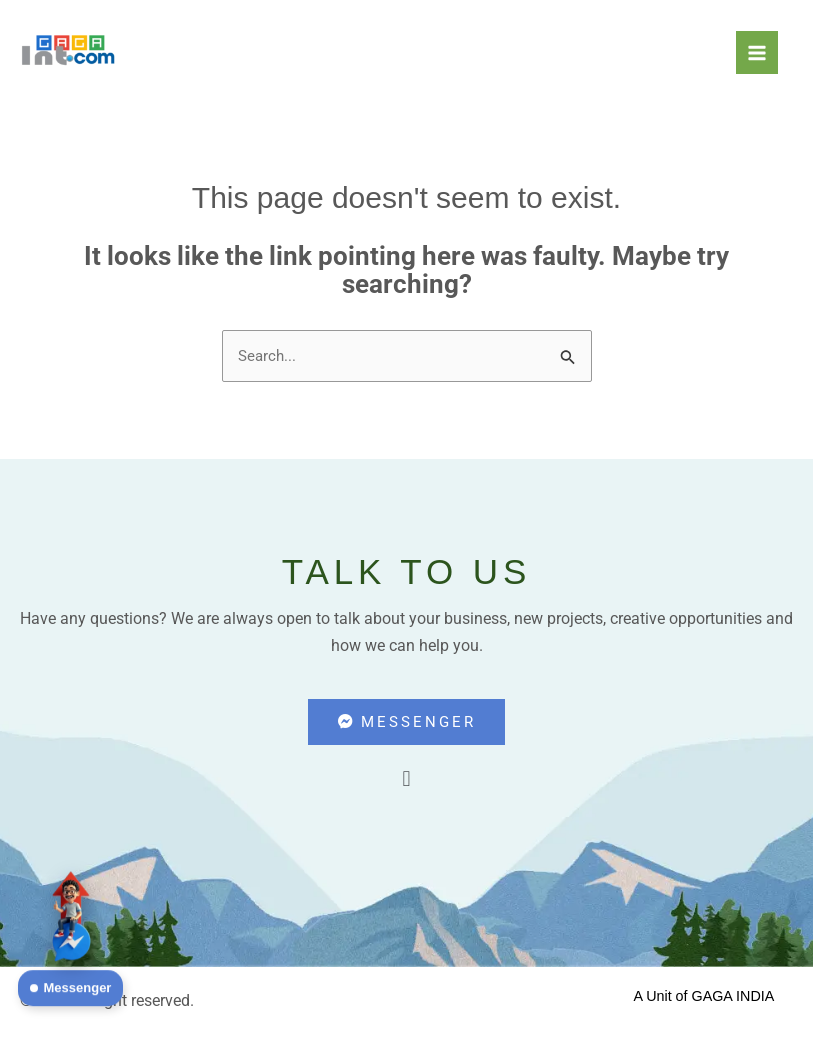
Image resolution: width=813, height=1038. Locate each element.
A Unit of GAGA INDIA (704, 999)
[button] (406, 781)
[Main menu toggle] (757, 52)
